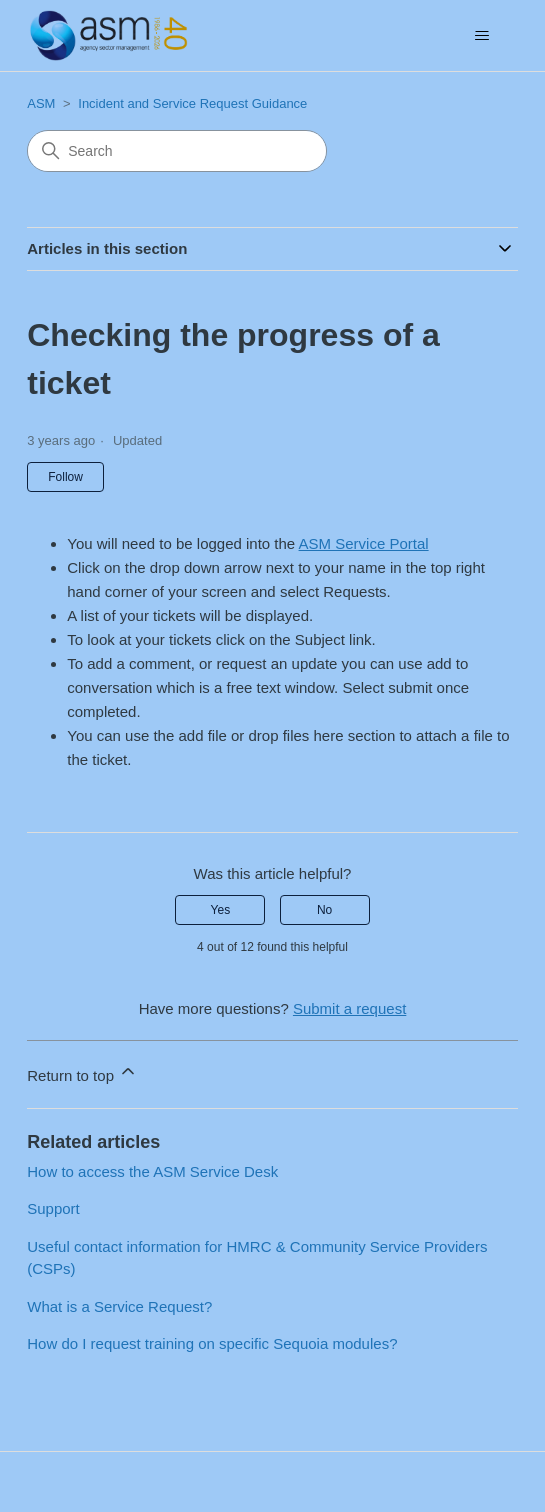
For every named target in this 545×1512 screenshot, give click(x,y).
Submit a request (349, 1008)
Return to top (82, 1072)
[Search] (177, 151)
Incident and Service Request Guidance (192, 103)
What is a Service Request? (119, 1306)
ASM (41, 103)
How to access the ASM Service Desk (152, 1171)
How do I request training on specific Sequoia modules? (212, 1343)
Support (53, 1208)
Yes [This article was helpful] (221, 910)
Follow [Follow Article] (65, 477)
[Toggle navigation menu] (482, 36)
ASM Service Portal (364, 543)
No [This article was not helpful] (324, 910)
